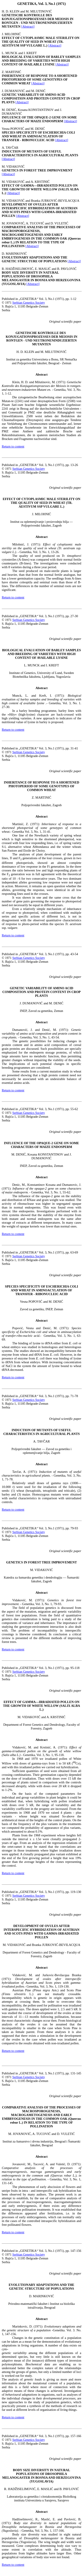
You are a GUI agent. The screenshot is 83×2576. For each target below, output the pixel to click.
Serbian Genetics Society (28, 302)
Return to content (13, 446)
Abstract (54, 45)
